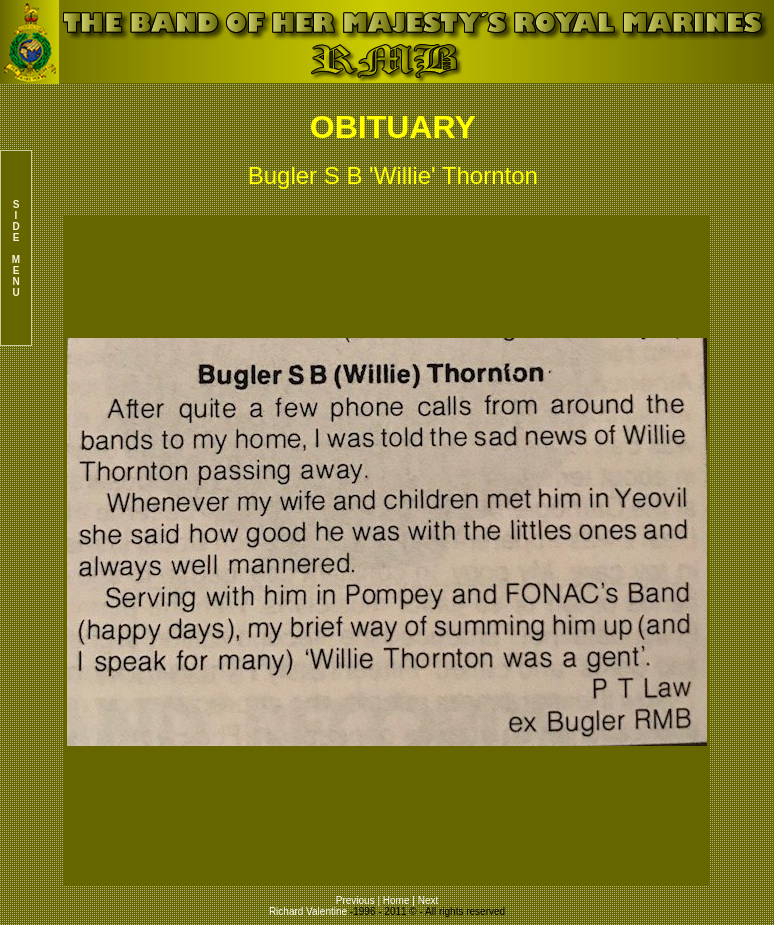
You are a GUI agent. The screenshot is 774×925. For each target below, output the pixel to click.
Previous (357, 900)
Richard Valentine (308, 911)
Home (396, 900)
